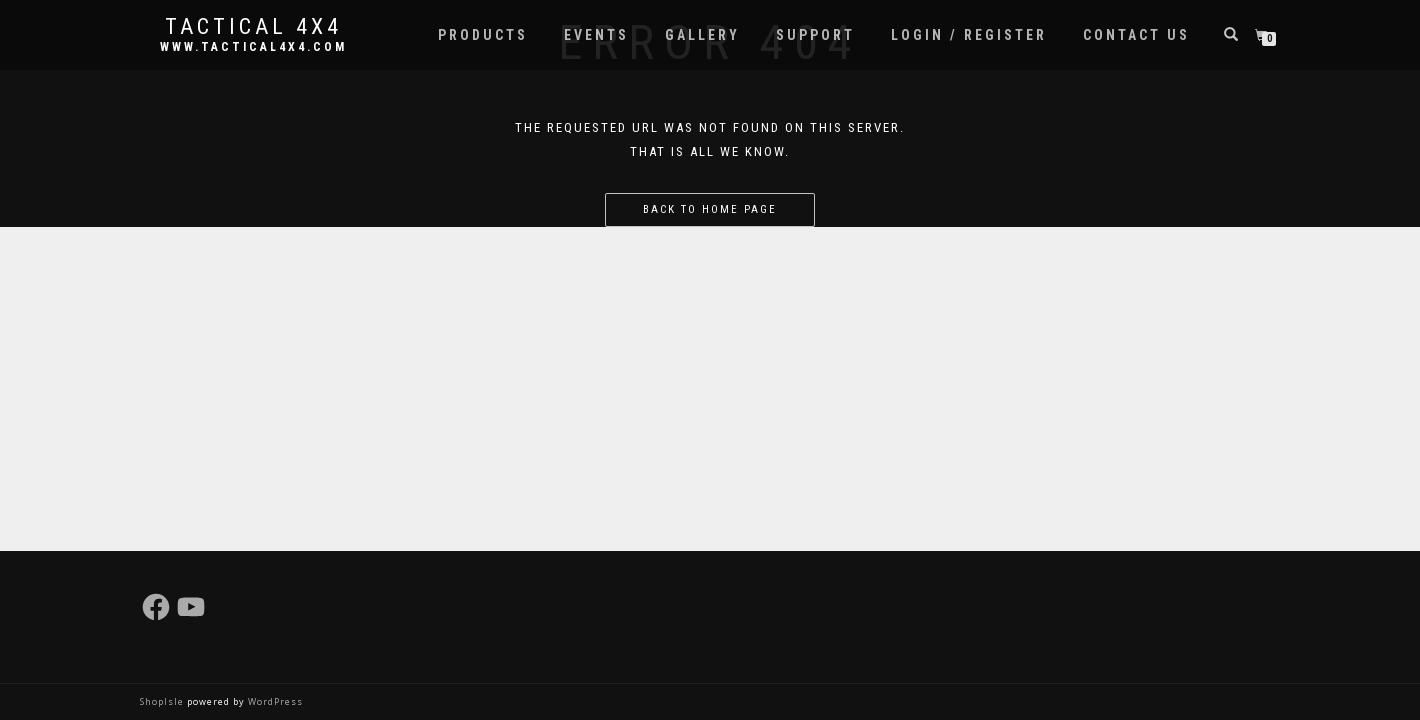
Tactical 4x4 (253, 27)
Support (815, 35)
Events (596, 35)
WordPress (274, 701)
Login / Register (969, 35)
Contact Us (1136, 35)
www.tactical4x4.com (253, 47)
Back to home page (710, 209)
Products (483, 35)
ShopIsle (163, 701)
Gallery (702, 35)
